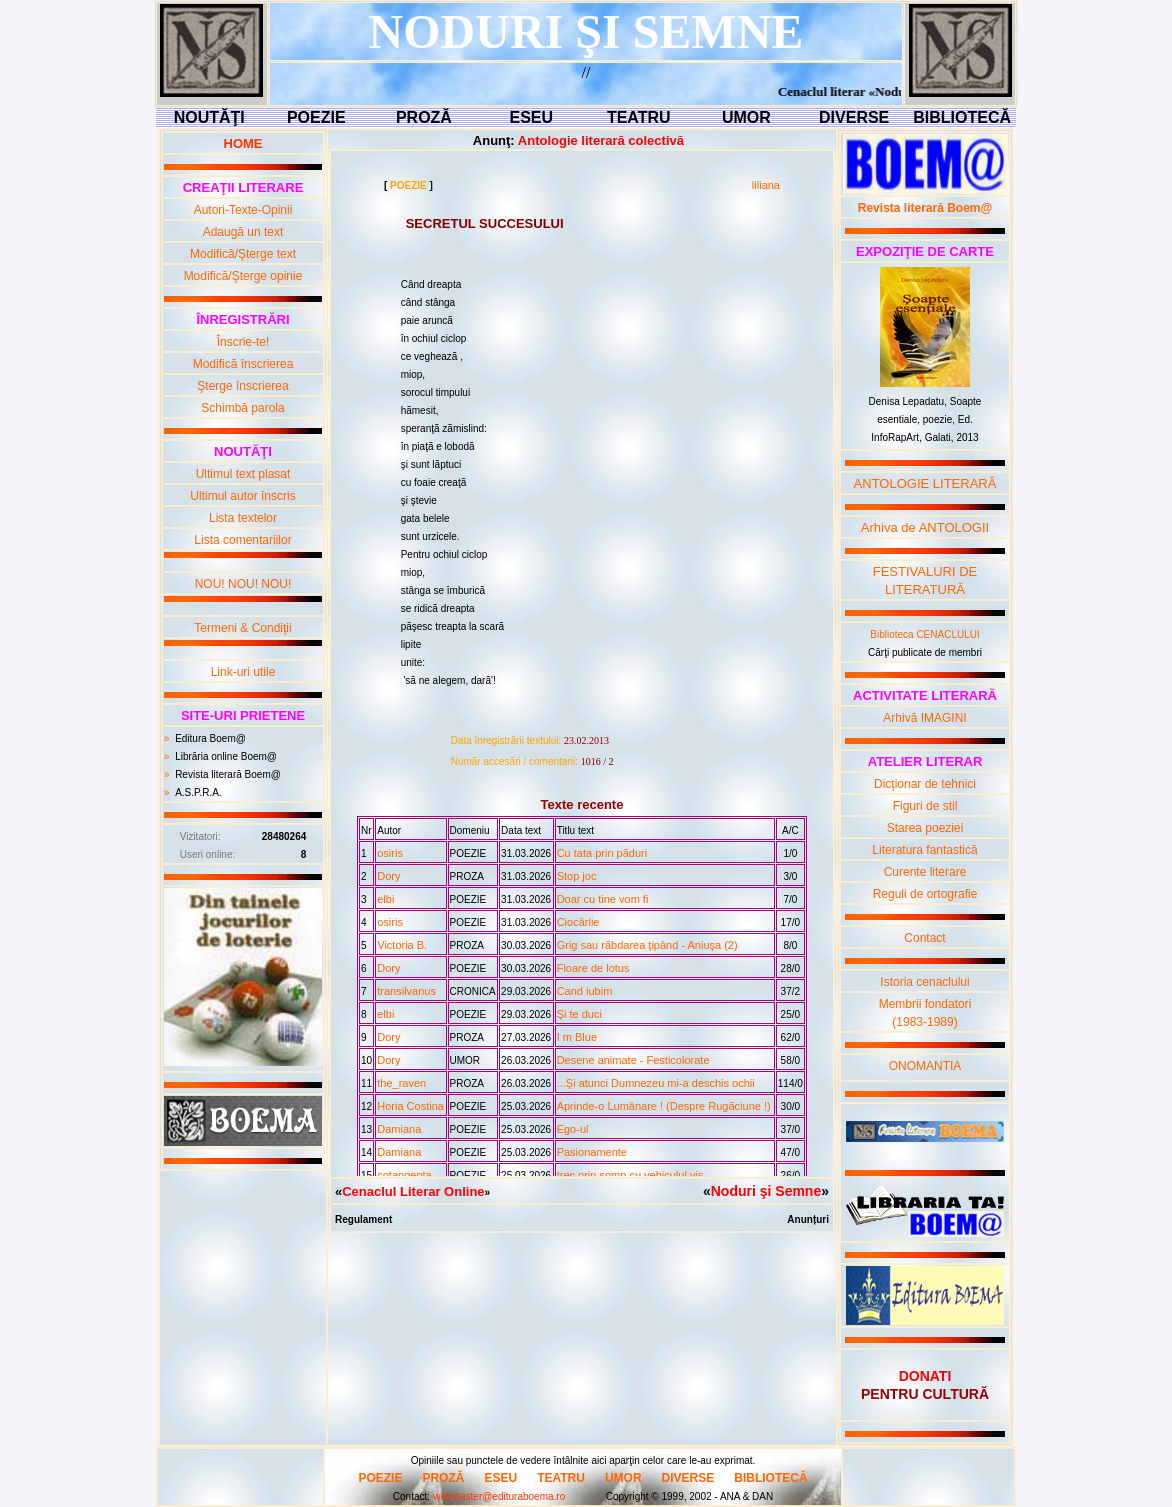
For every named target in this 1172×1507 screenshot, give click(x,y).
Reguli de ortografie (925, 894)
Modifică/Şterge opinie (243, 276)
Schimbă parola (242, 408)
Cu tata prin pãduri (602, 853)
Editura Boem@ (210, 738)
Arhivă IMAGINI (924, 718)
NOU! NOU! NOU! (243, 584)
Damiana (399, 1129)
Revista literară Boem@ (228, 774)
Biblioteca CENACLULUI (925, 634)
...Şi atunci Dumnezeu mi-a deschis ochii (656, 1083)
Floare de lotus (593, 968)
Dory (388, 876)
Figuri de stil (925, 806)
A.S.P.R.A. (198, 792)
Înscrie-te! (243, 342)
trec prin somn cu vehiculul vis (630, 1175)
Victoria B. (402, 945)
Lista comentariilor (242, 540)
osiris (390, 853)
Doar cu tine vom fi (603, 899)
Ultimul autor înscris (242, 496)
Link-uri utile (243, 672)
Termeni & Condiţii (242, 628)
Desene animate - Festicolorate (633, 1060)
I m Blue (577, 1037)
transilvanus (406, 991)
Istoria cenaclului (924, 982)
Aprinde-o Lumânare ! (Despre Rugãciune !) (664, 1106)
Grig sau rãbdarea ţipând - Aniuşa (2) (647, 945)
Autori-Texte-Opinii (243, 210)
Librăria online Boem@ (226, 756)
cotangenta (404, 1175)
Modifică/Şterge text (243, 254)
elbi (385, 899)
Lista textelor (243, 518)
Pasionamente (592, 1152)
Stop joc (577, 876)
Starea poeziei (925, 828)
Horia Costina (410, 1106)
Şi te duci (579, 1014)
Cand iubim (585, 991)
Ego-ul (573, 1129)
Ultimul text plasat (243, 474)
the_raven (401, 1083)
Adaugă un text (243, 232)
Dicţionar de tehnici (925, 784)
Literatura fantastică (924, 850)
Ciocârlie (578, 922)
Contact (924, 938)
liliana (766, 185)
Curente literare (925, 872)
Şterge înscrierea (242, 386)
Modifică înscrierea (243, 364)
